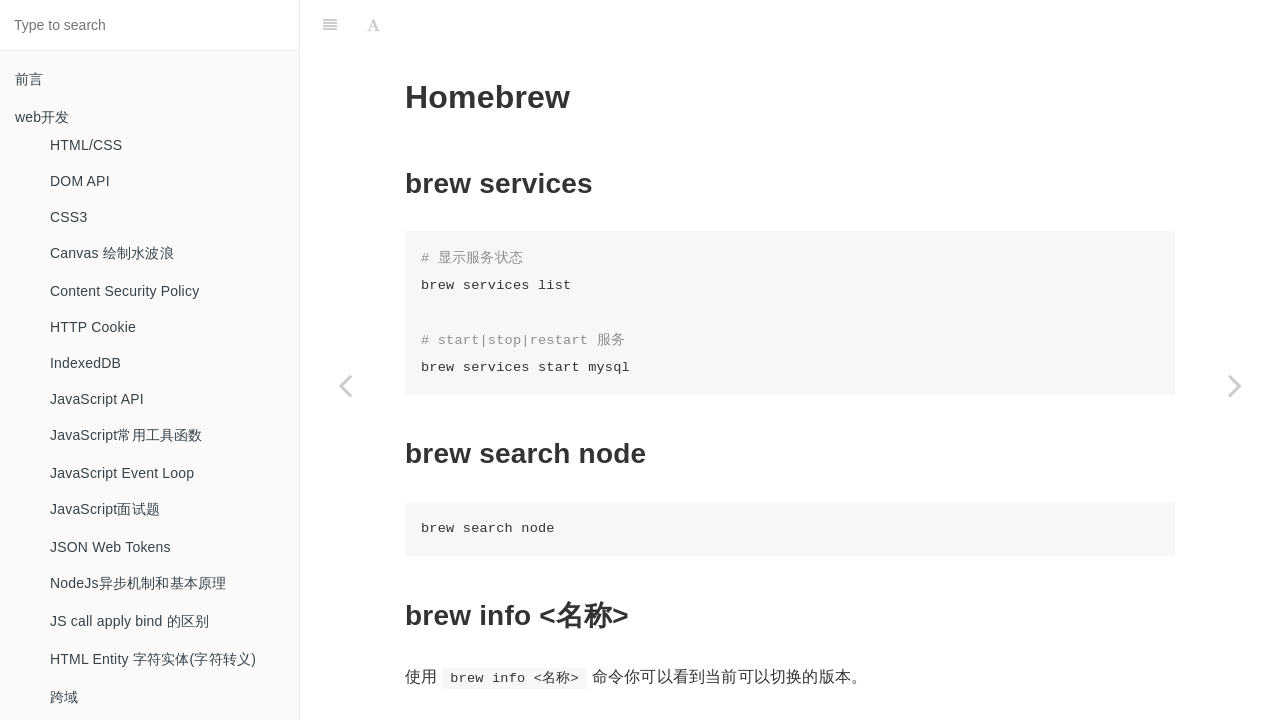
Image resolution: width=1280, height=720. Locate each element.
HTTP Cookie (93, 327)
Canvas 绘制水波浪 (112, 253)
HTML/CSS (86, 145)
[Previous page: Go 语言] (345, 385)
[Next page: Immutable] (1235, 385)
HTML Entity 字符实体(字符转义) (153, 659)
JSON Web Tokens (110, 547)
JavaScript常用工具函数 (126, 435)
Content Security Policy (124, 291)
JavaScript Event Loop (122, 473)
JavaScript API (97, 399)
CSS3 (68, 217)
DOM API (80, 181)
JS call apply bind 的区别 (129, 621)
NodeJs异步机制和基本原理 (138, 583)
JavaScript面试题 (105, 509)
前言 (29, 79)
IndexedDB (85, 363)
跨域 (64, 697)
